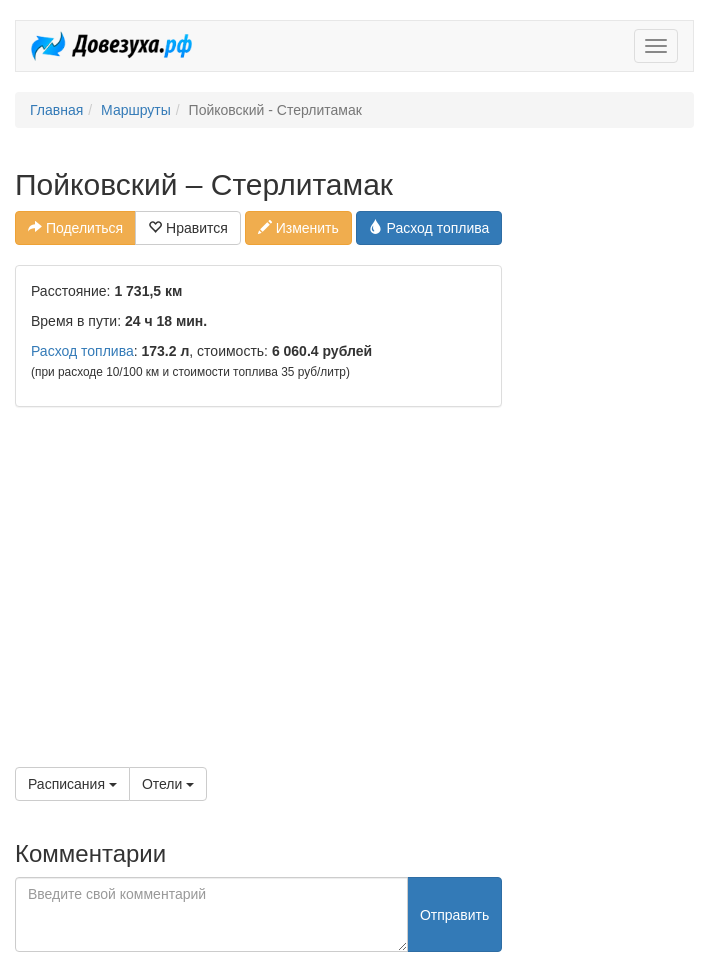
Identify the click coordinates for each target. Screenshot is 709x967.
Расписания (72, 784)
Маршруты (136, 110)
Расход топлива (429, 228)
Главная (56, 110)
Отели (168, 784)
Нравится (188, 228)
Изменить (298, 228)
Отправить (454, 915)
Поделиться (75, 228)
